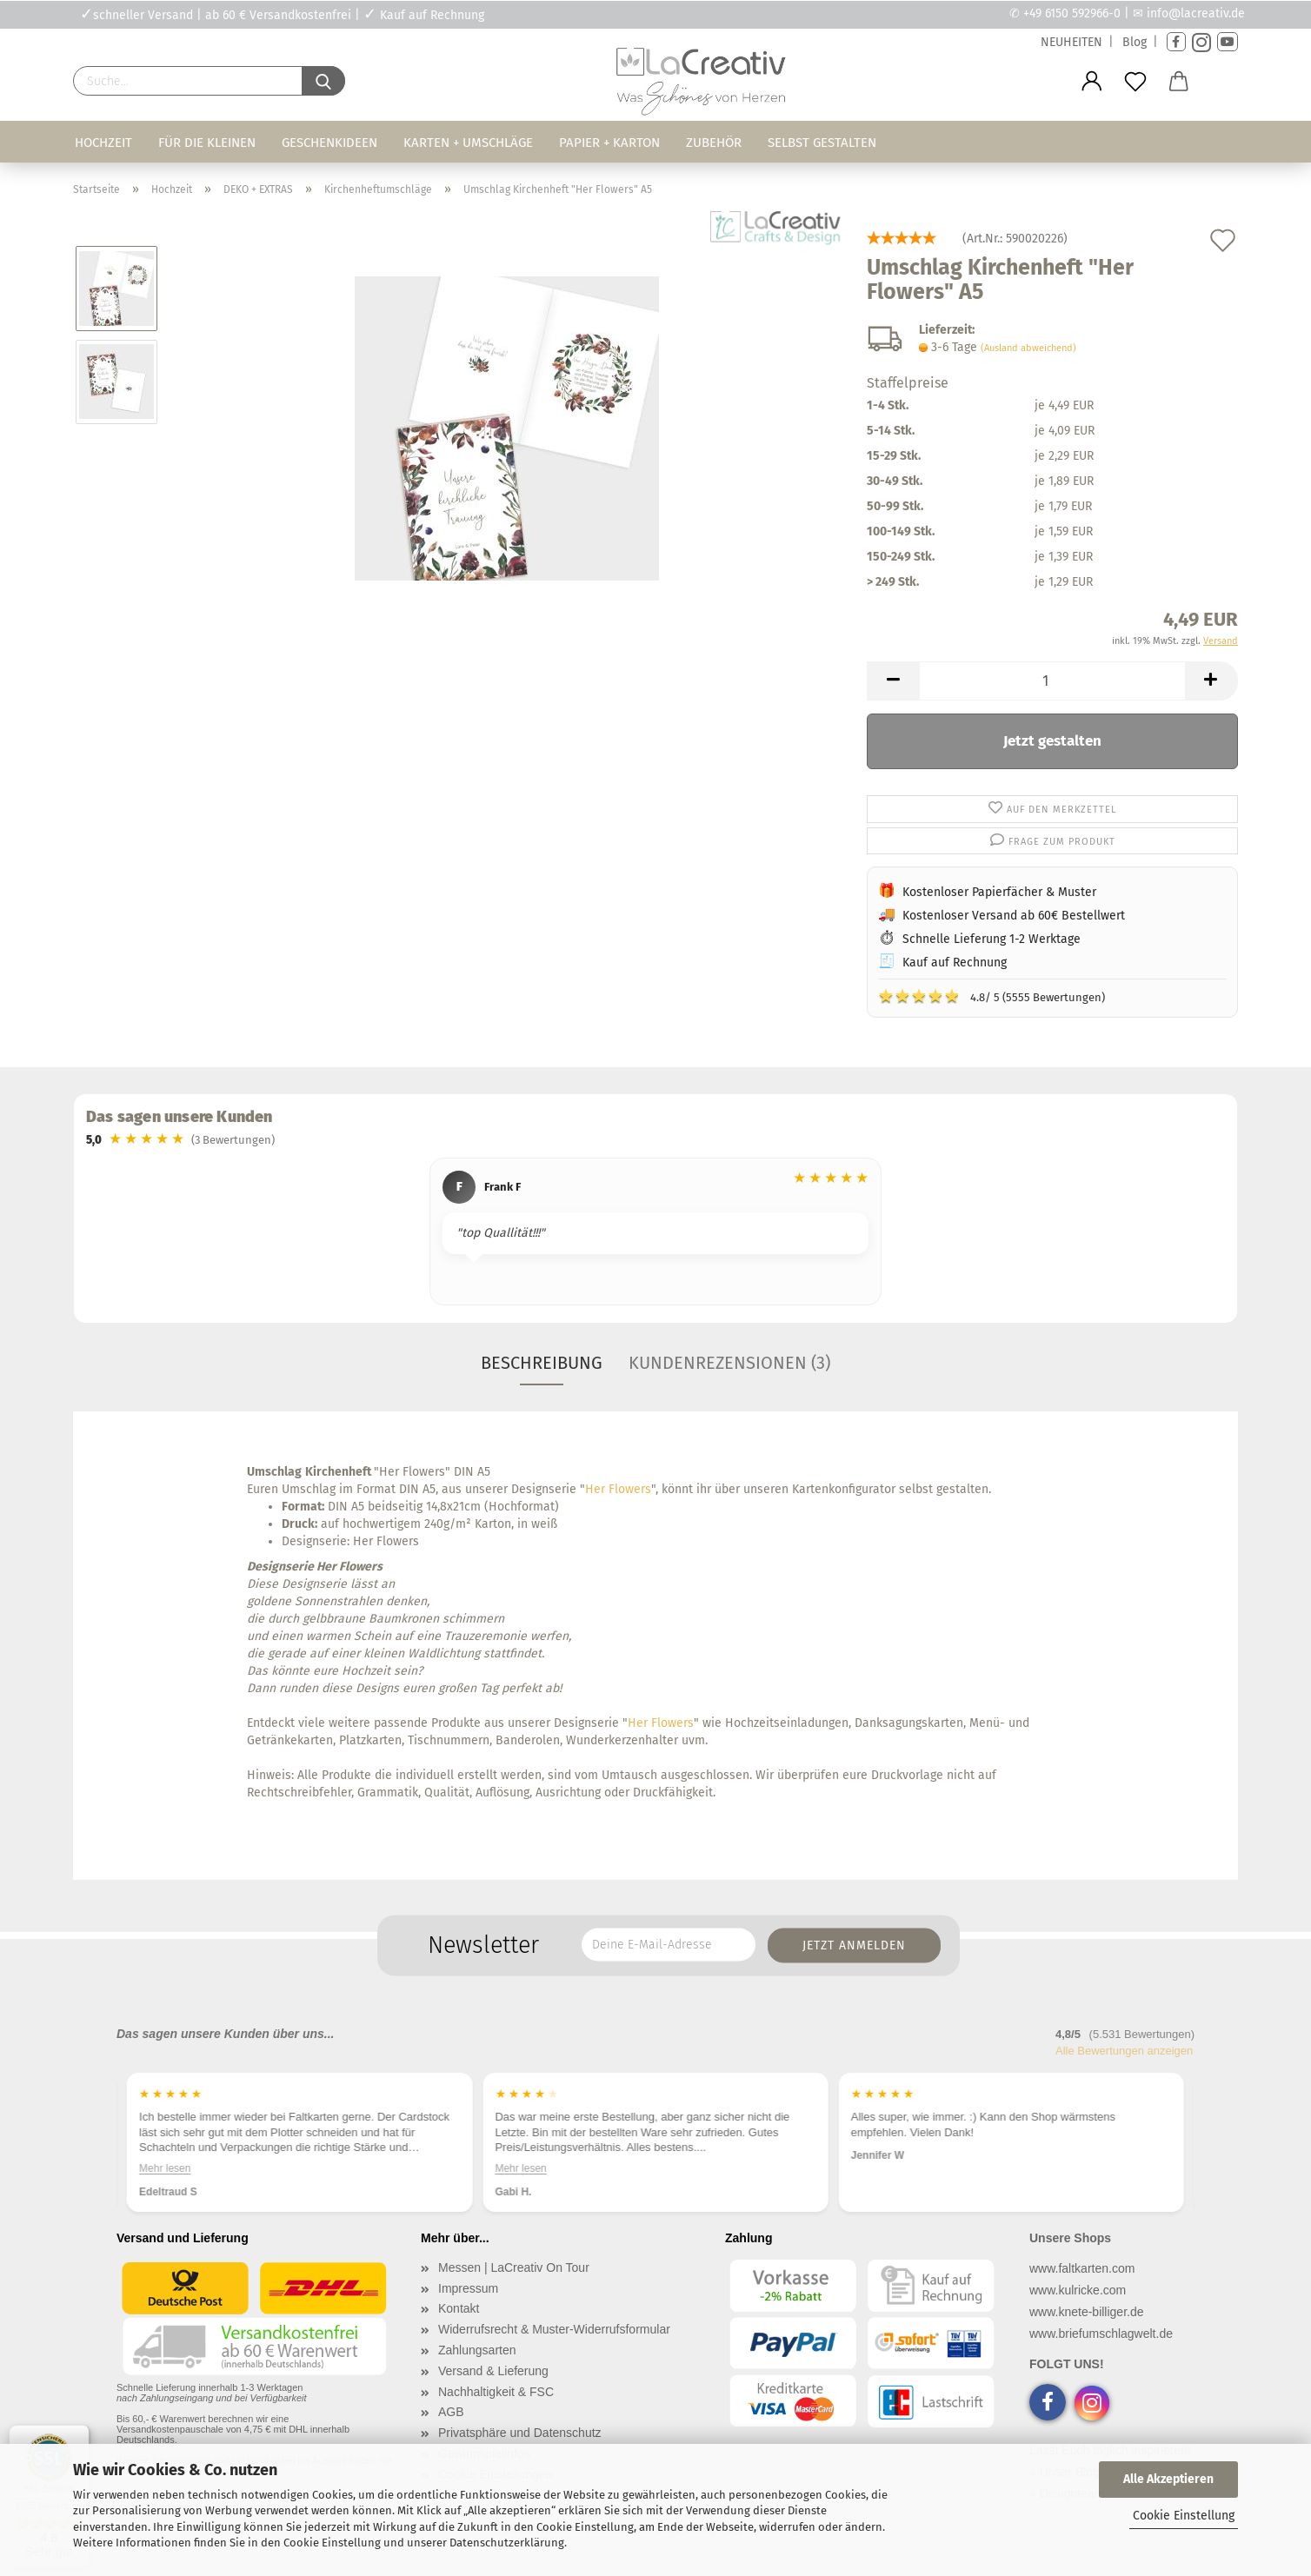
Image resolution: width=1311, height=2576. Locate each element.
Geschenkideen (329, 142)
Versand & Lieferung (493, 2371)
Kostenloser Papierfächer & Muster (999, 892)
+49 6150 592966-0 (1072, 13)
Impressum (468, 2288)
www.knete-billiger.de (1086, 2312)
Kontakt (458, 2308)
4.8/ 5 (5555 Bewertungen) (991, 996)
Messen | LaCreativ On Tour (513, 2267)
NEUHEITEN (1071, 42)
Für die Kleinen (207, 142)
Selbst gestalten (822, 142)
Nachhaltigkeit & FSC (496, 2392)
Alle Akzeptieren (1168, 2479)
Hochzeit (103, 142)
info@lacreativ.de (1196, 13)
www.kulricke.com (1077, 2290)
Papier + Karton (609, 142)
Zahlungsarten (477, 2350)
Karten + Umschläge (468, 142)
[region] (655, 1234)
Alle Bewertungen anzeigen (1124, 2050)
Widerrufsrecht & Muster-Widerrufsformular (554, 2329)
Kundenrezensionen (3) (729, 1362)
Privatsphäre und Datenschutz (520, 2433)
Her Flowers (618, 1489)
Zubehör (714, 142)
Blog (1134, 42)
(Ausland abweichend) (1028, 348)
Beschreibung (541, 1362)
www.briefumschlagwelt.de (1101, 2333)
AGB (451, 2412)
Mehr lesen (164, 2168)
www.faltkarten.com (1082, 2268)
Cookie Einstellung (1183, 2515)
